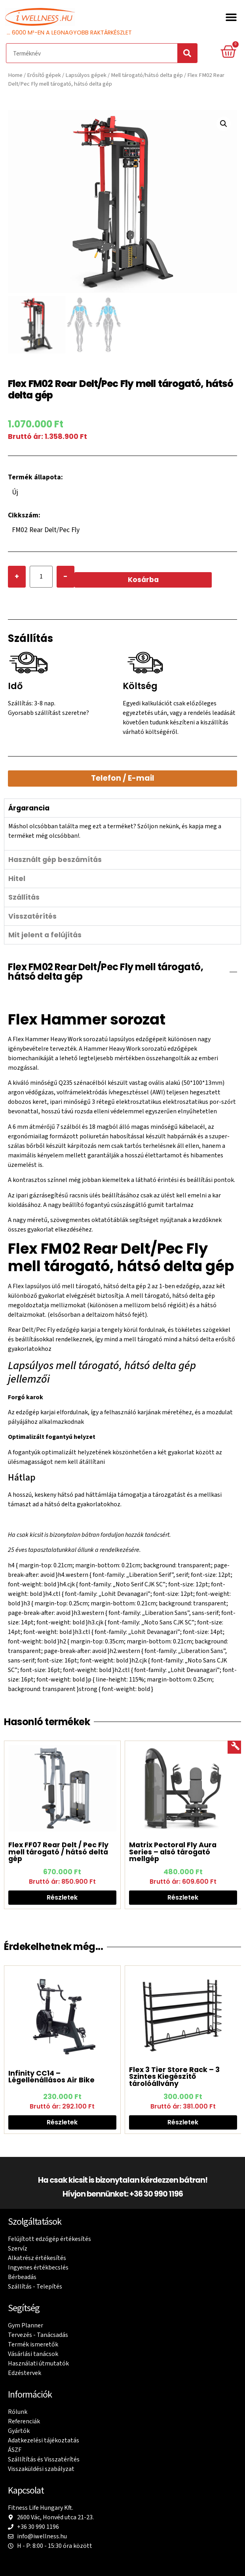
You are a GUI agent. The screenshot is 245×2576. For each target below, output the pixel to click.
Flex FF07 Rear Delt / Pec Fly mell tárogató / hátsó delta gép (58, 1852)
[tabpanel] (122, 834)
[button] (231, 17)
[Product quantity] (41, 577)
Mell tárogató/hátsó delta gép (147, 75)
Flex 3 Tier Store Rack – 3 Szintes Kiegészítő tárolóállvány (174, 2077)
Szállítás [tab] (24, 898)
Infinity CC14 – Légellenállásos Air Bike (51, 2077)
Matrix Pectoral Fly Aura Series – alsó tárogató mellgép (173, 1852)
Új (15, 493)
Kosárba (143, 580)
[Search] (187, 53)
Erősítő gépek (44, 75)
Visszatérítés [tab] (32, 916)
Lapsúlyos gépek (85, 75)
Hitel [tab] (16, 879)
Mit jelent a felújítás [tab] (45, 935)
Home (15, 75)
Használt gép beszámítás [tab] (55, 860)
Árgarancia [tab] (28, 809)
